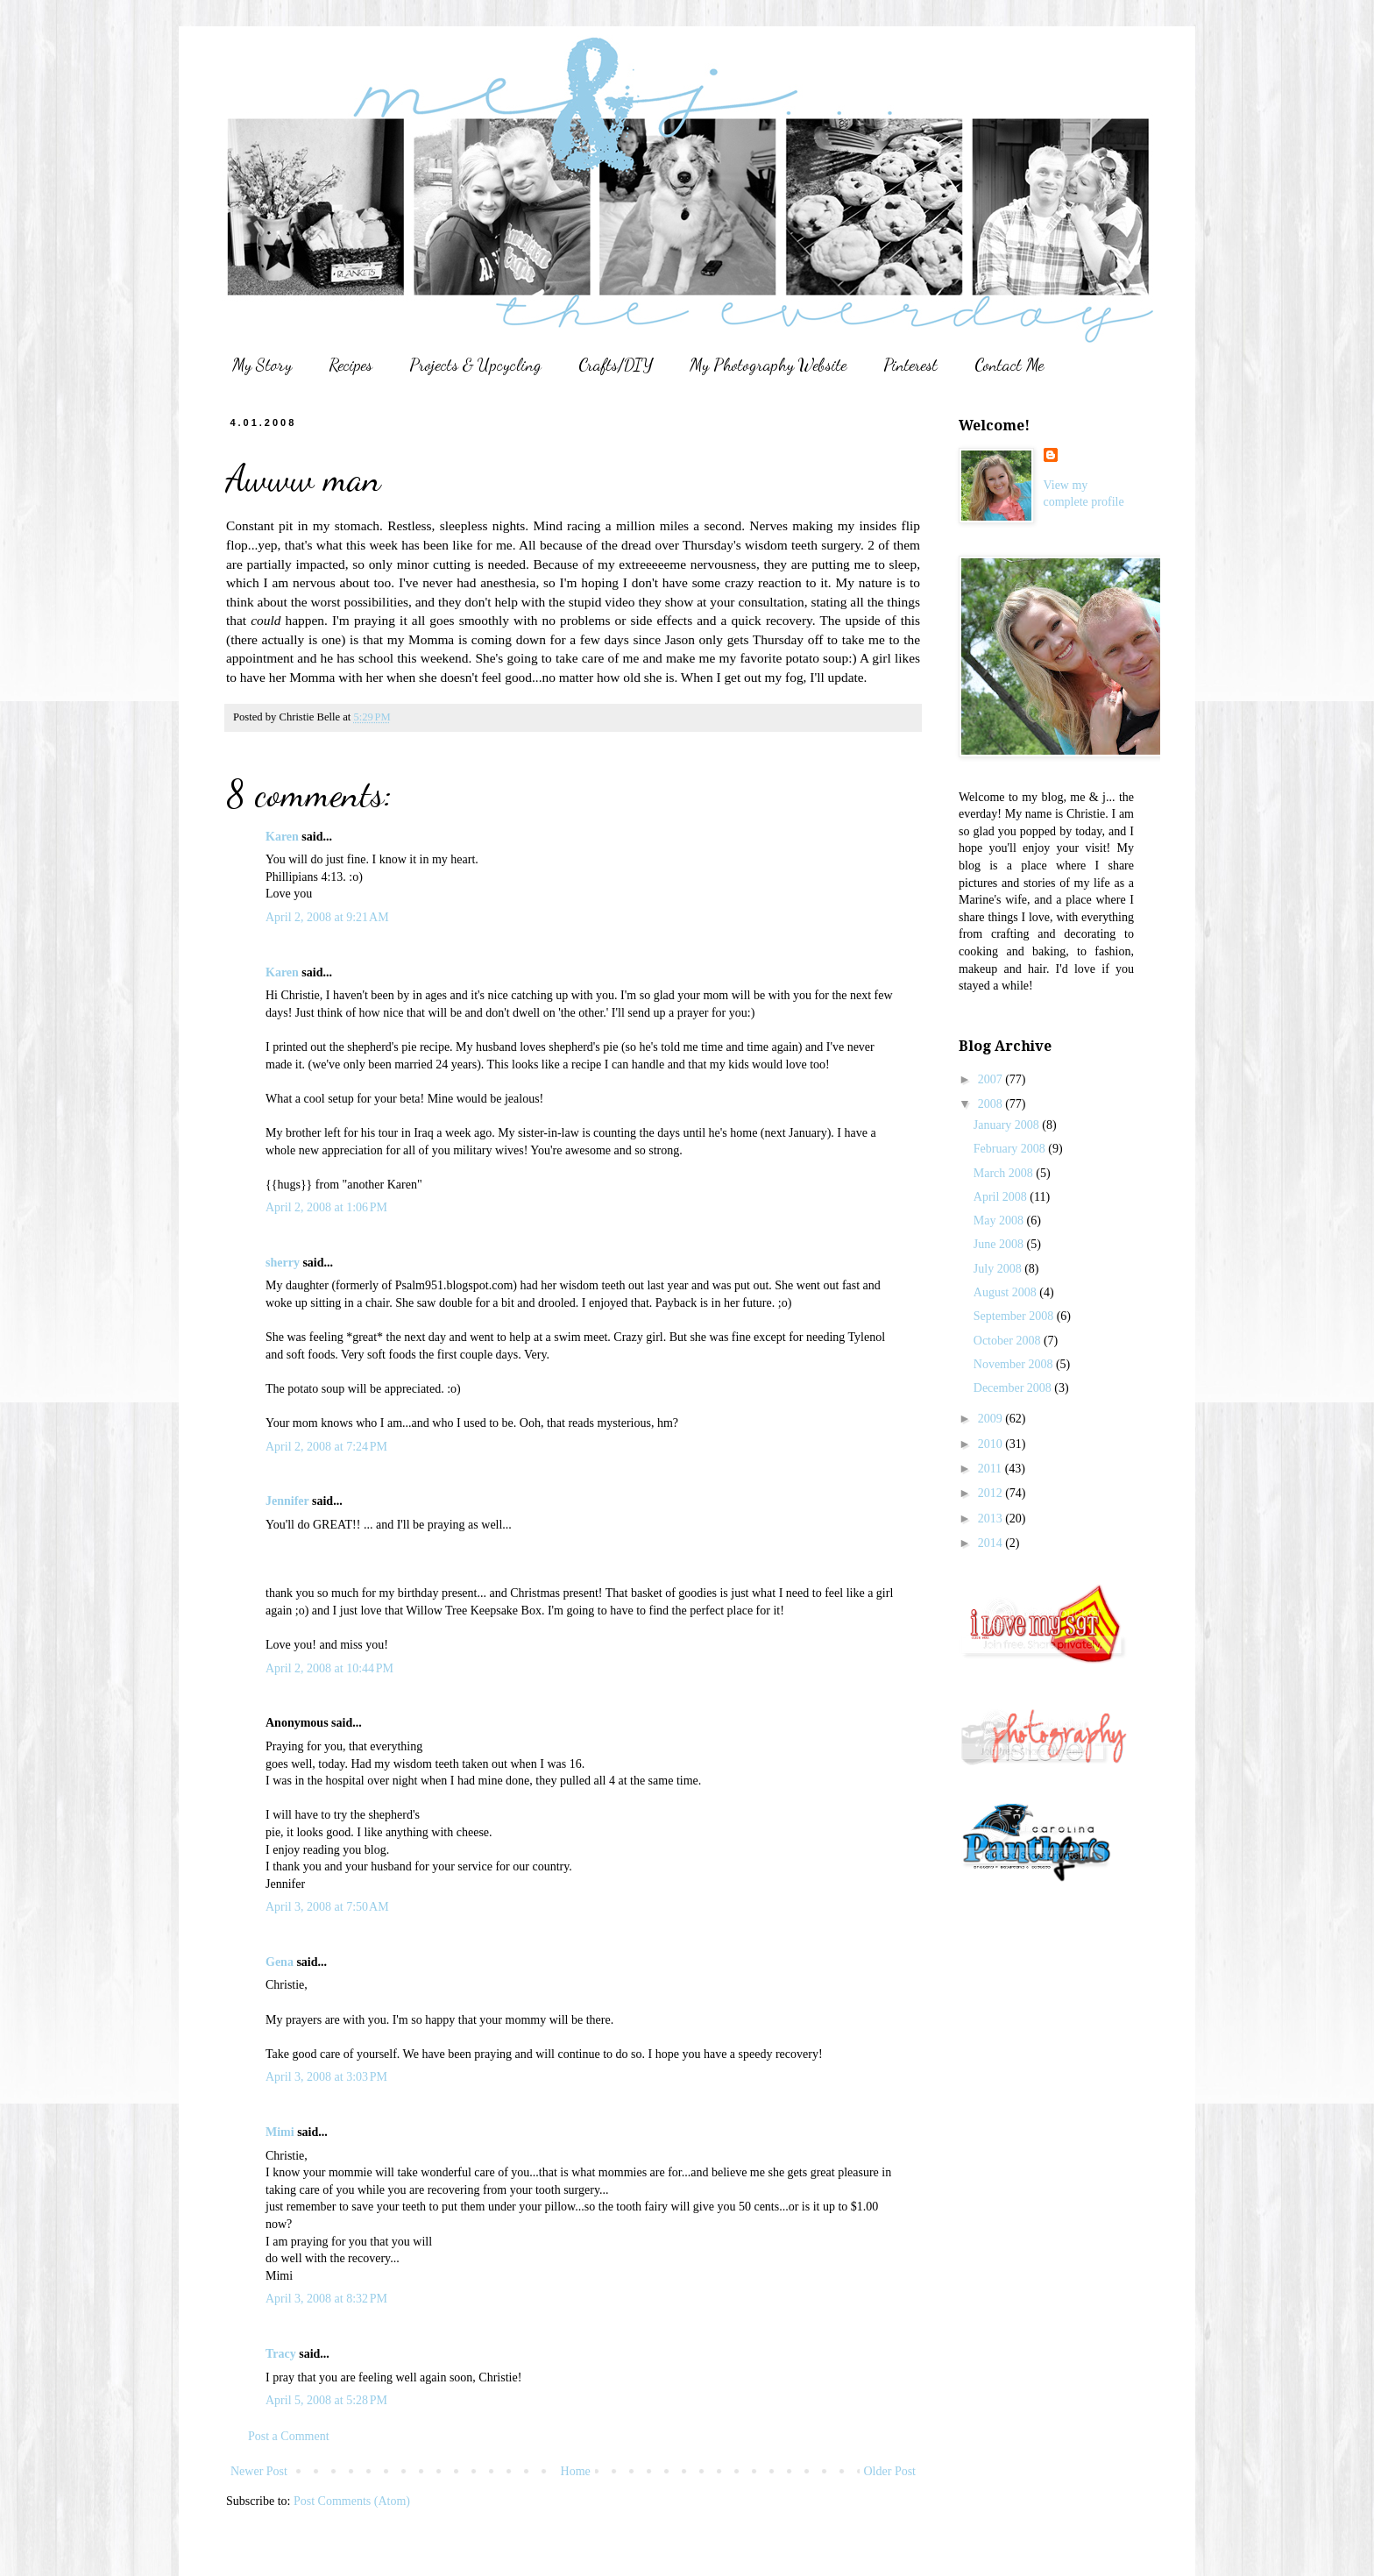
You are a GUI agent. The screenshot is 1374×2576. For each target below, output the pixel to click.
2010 (992, 1444)
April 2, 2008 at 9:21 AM (327, 917)
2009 (992, 1418)
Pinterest (910, 364)
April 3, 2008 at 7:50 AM (327, 1906)
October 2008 (1009, 1340)
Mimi (280, 2132)
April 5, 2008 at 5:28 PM (326, 2400)
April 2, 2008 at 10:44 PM (329, 1668)
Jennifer (287, 1501)
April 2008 (1002, 1196)
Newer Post (258, 2471)
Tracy (281, 2353)
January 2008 (1008, 1125)
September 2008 (1015, 1316)
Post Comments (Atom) (352, 2501)
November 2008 (1015, 1364)
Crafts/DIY (615, 364)
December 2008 (1014, 1387)
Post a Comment (288, 2436)
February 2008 (1011, 1148)
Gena (280, 1962)
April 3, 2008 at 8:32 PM (326, 2298)
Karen (282, 836)
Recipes (350, 364)
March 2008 (1005, 1173)
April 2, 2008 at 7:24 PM (326, 1446)
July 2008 (999, 1268)
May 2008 (1000, 1220)
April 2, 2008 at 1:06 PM (326, 1207)
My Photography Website (768, 364)
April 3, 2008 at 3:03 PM (326, 2076)
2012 (992, 1493)
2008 (992, 1104)
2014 (992, 1543)
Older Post (890, 2471)
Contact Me (1009, 364)
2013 (992, 1518)
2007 (992, 1079)
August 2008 (1006, 1292)
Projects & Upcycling (475, 364)
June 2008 (1000, 1244)
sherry (283, 1262)
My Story (262, 364)
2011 (991, 1468)
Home (576, 2471)
